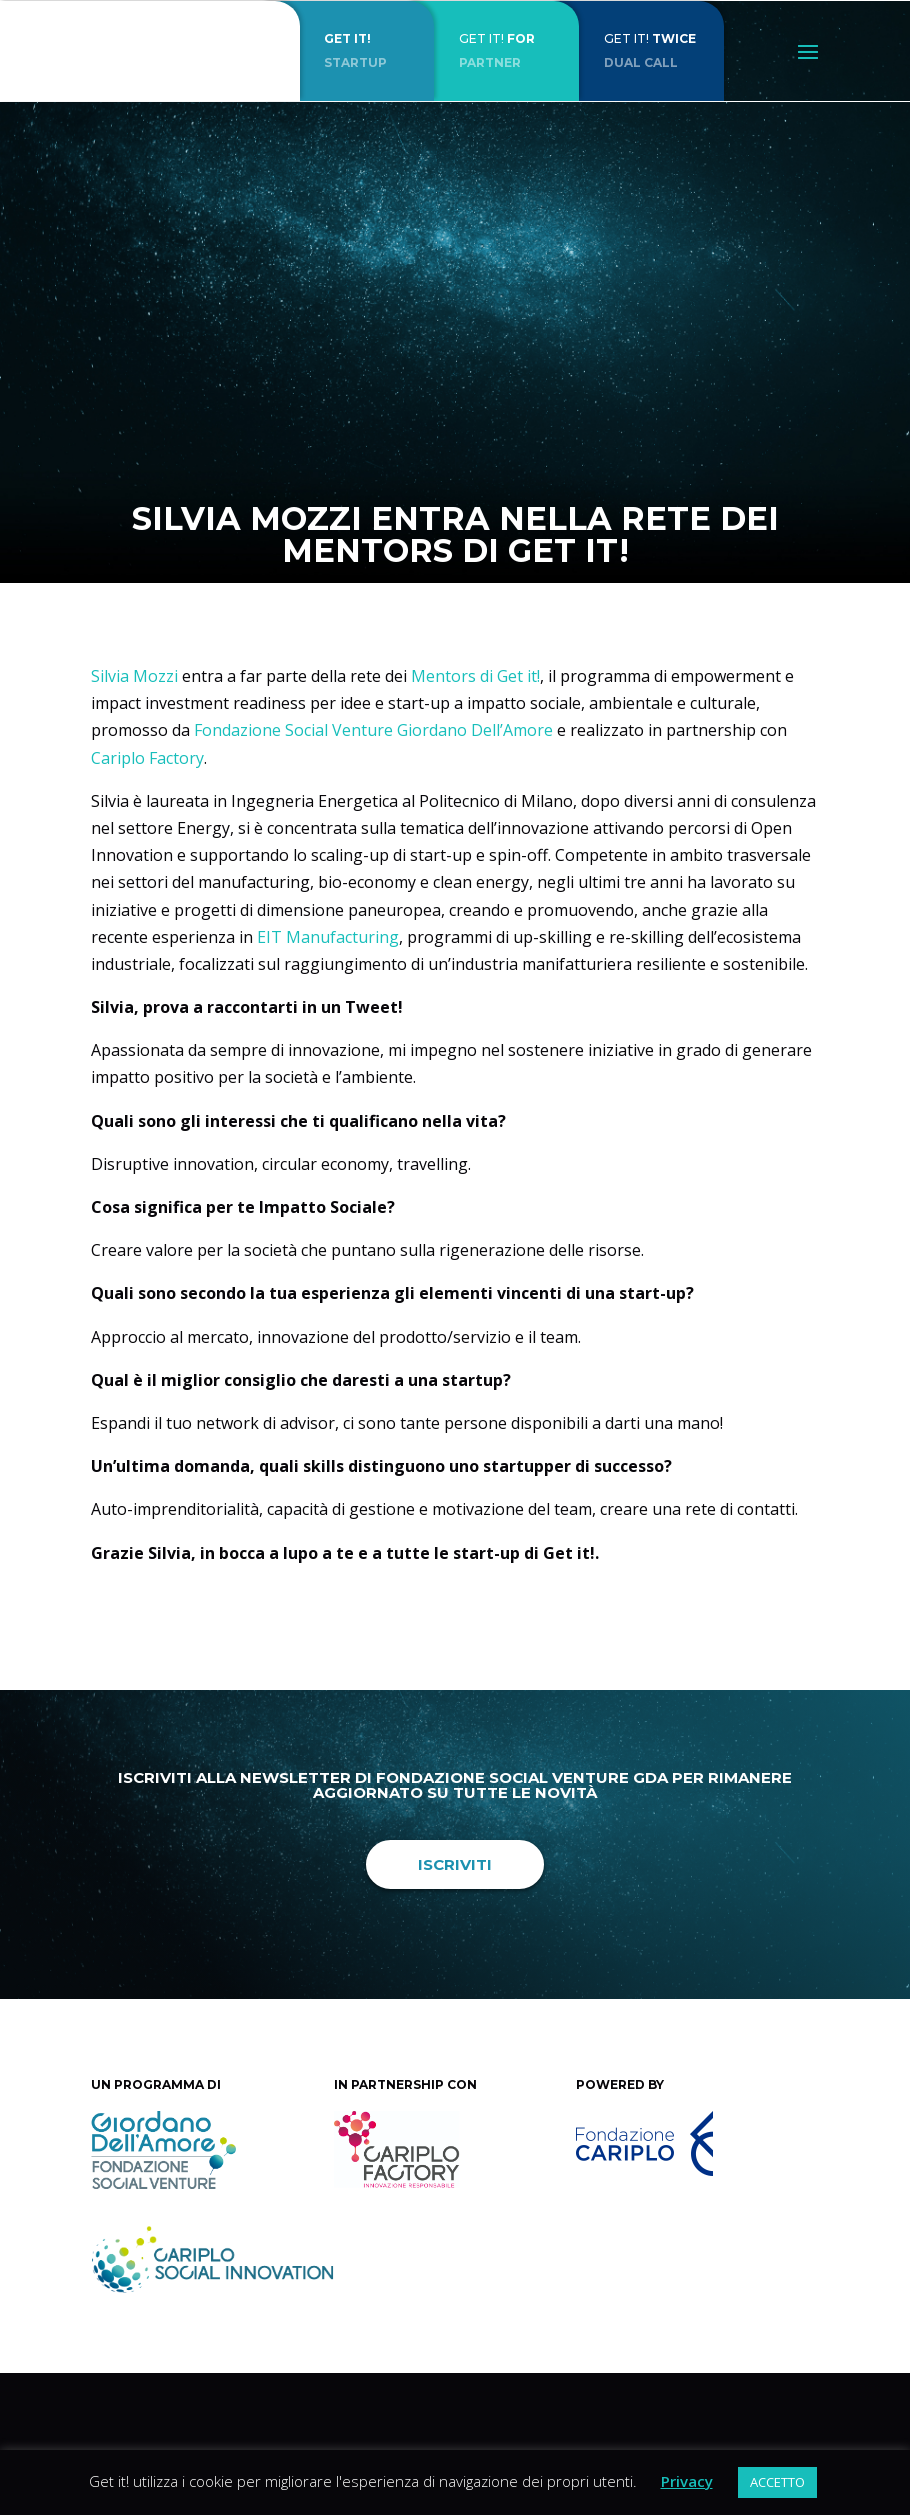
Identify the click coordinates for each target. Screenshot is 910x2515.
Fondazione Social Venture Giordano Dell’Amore (373, 730)
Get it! (446, 590)
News (577, 590)
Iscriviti (455, 1864)
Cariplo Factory (147, 758)
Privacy (687, 2481)
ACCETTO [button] (777, 2482)
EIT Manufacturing (328, 937)
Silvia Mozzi (134, 676)
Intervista (512, 590)
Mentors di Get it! (475, 676)
